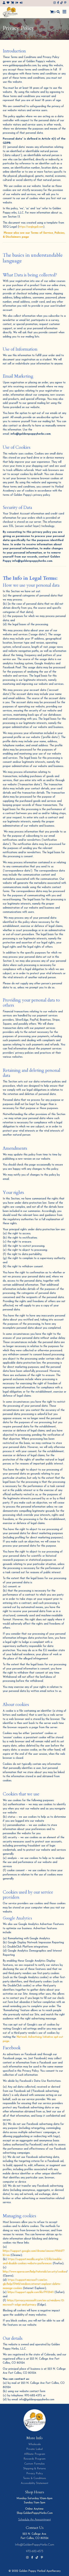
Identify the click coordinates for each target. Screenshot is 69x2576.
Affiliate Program (34, 2454)
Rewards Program (34, 2459)
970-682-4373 (34, 2551)
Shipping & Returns (34, 2468)
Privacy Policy (34, 2473)
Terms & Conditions (34, 2478)
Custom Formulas (34, 2463)
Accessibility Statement (34, 2483)
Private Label (34, 2449)
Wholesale (34, 2444)
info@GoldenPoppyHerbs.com (34, 2544)
